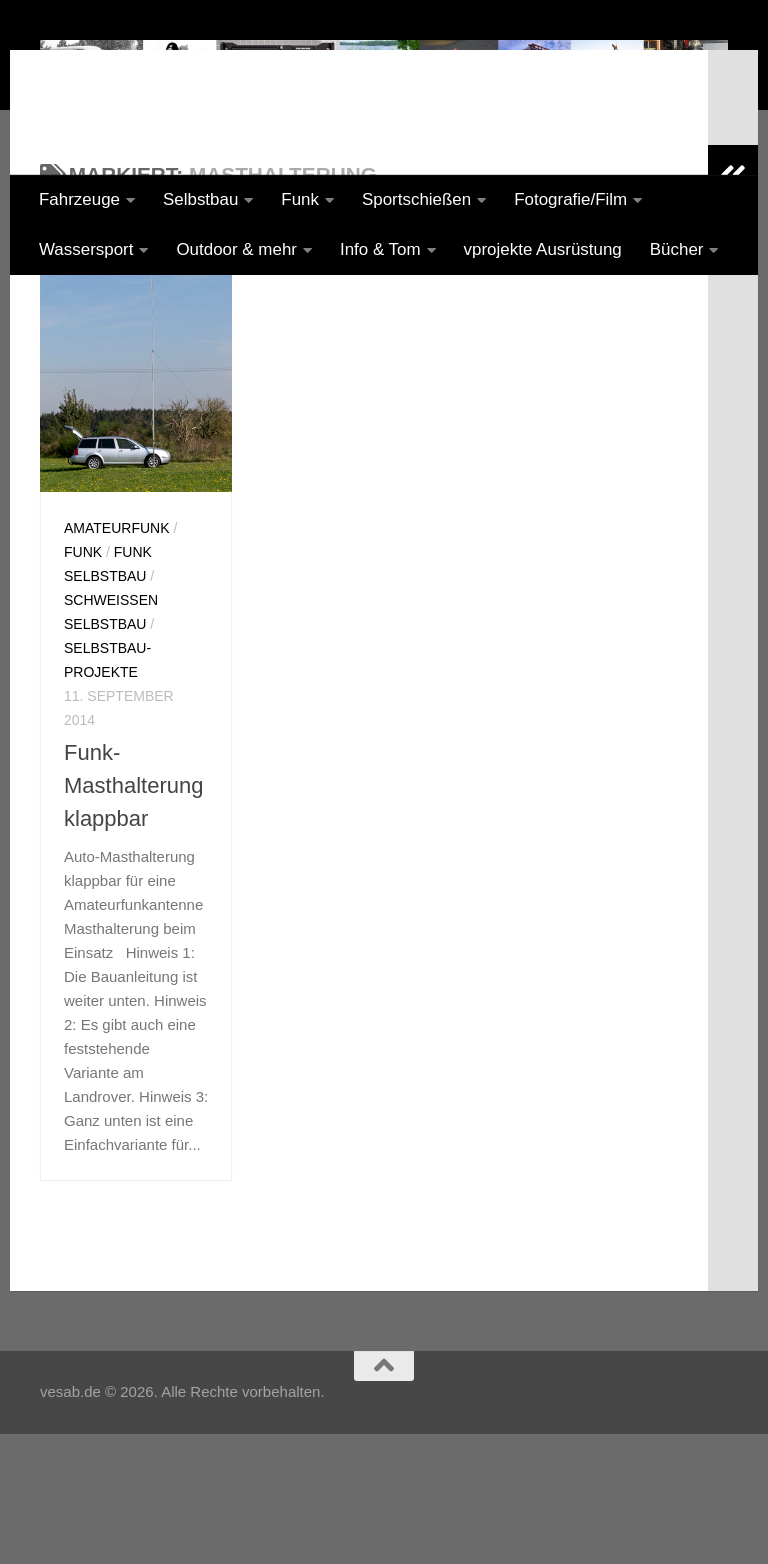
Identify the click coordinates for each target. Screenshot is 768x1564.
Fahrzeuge (79, 199)
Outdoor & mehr (236, 249)
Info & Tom (380, 249)
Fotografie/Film (570, 199)
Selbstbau (200, 199)
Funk (300, 199)
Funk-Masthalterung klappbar (133, 951)
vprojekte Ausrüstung (543, 249)
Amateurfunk (117, 694)
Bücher (677, 249)
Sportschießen (416, 199)
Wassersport (86, 249)
